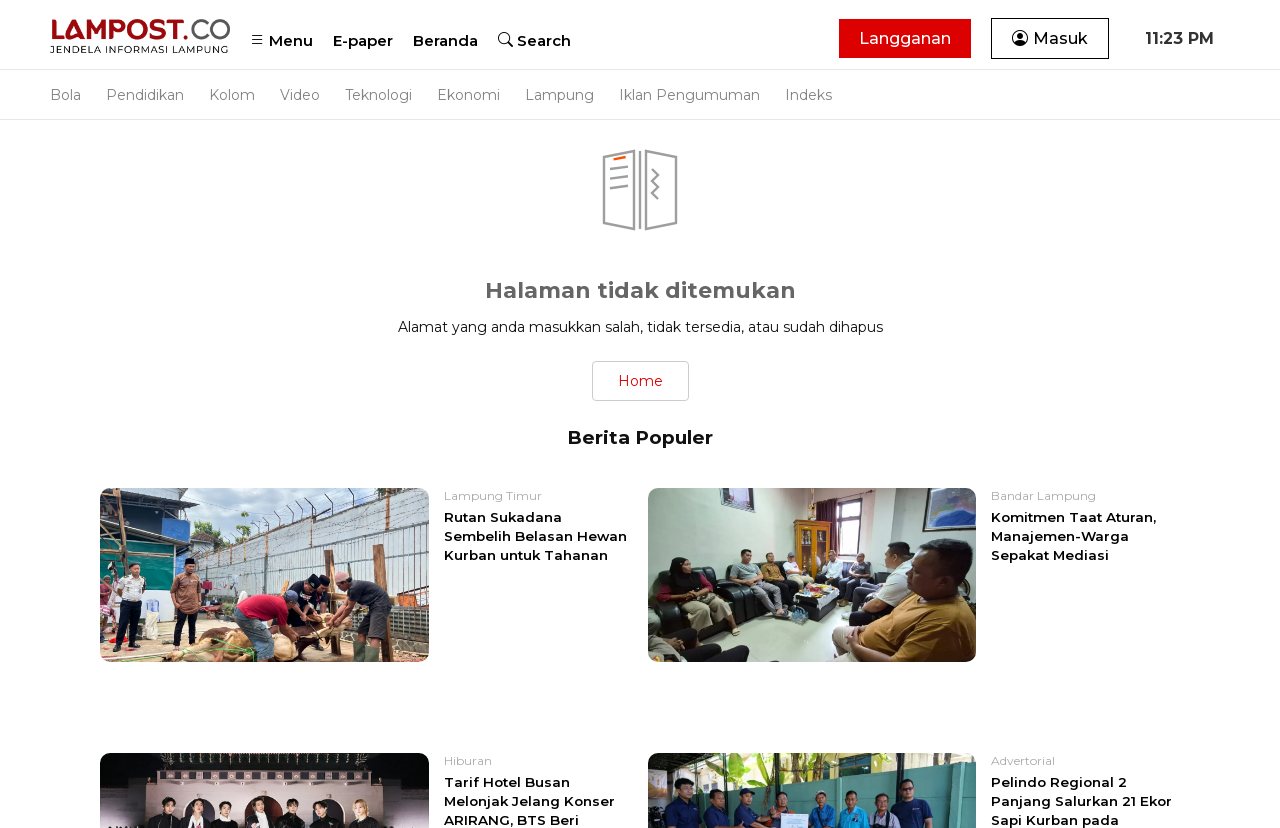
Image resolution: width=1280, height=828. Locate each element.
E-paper (363, 40)
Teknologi (378, 95)
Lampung (559, 95)
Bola (65, 95)
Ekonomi (468, 95)
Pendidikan (145, 95)
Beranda (445, 40)
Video (300, 95)
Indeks (808, 95)
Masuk (1050, 38)
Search (534, 40)
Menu (281, 40)
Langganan (905, 38)
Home (640, 381)
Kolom (232, 95)
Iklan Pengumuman (689, 95)
